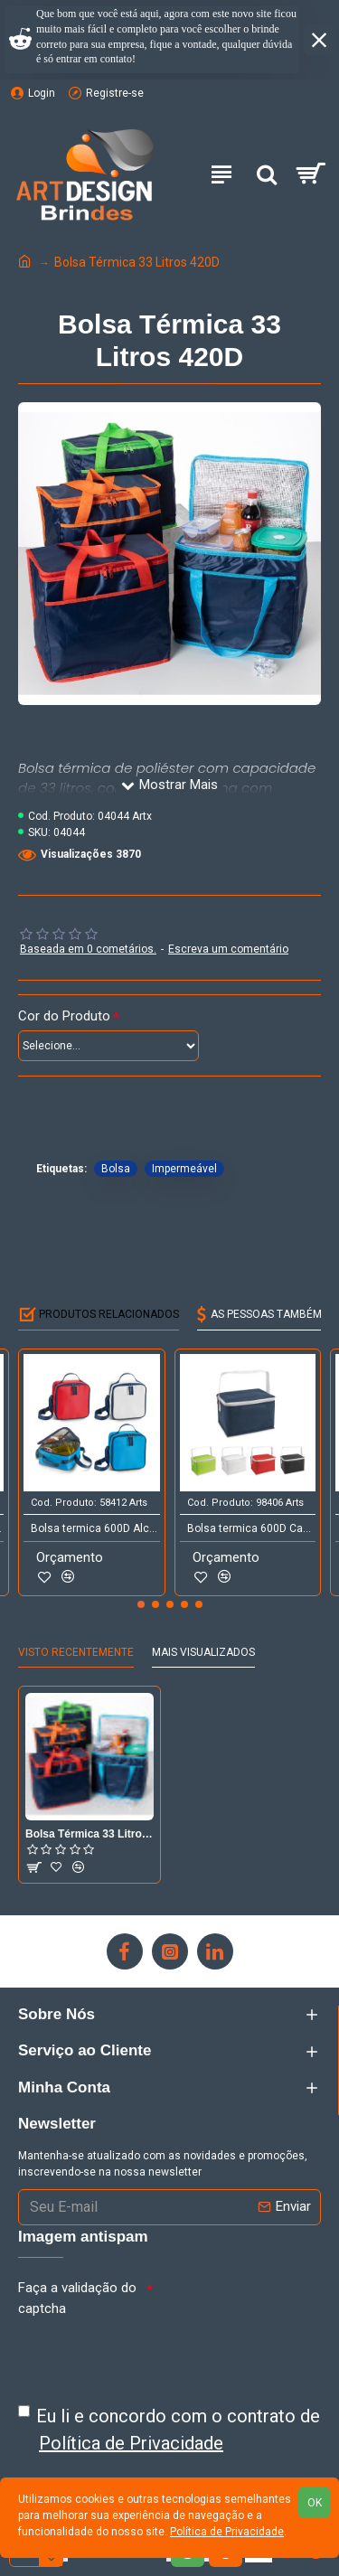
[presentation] (155, 2355)
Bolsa (115, 1168)
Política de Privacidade (227, 2531)
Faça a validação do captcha (77, 2298)
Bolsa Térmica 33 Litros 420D (89, 1834)
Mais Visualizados (203, 1652)
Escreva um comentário (228, 949)
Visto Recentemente (76, 1652)
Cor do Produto (64, 1016)
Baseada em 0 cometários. (88, 949)
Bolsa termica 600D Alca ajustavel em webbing (95, 1528)
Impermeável (184, 1168)
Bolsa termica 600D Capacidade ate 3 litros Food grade (251, 1528)
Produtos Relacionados (109, 1314)
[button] (141, 1604)
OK (314, 2502)
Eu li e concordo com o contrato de (169, 2431)
